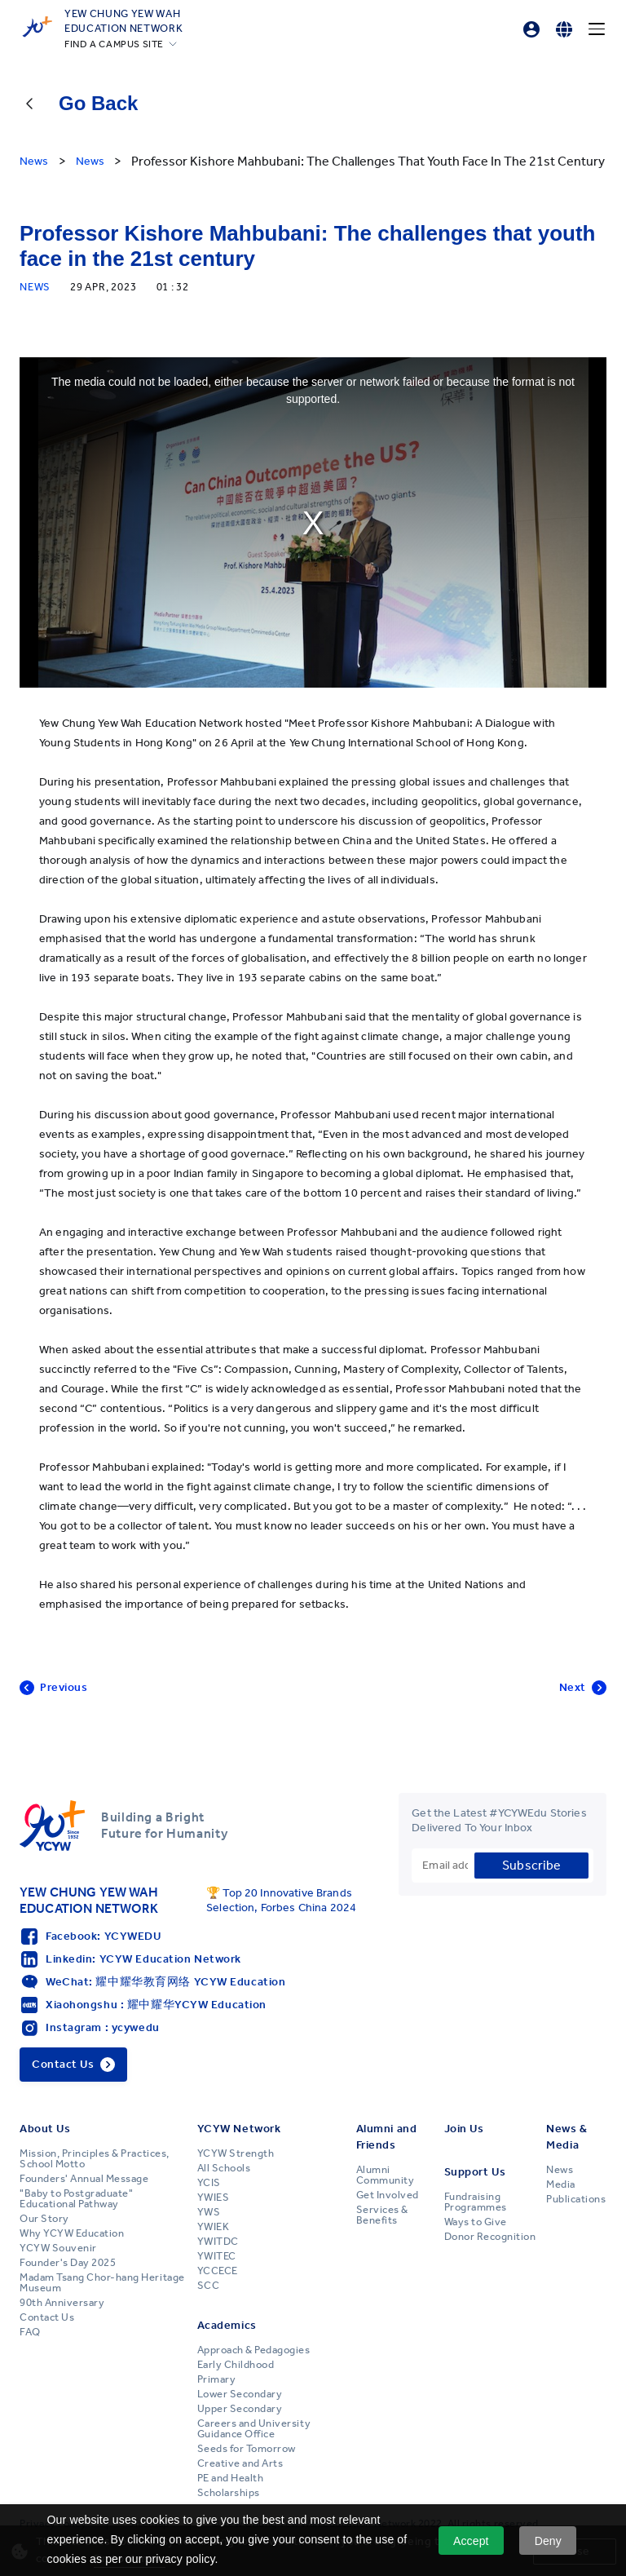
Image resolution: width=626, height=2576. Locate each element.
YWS (209, 2212)
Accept (471, 2540)
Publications (576, 2199)
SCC (208, 2285)
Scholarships (228, 2493)
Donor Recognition (490, 2236)
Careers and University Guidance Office (254, 2429)
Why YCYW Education (72, 2233)
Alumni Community (385, 2175)
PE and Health (230, 2478)
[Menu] (596, 29)
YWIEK (213, 2227)
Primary (216, 2379)
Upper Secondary (240, 2408)
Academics (227, 2325)
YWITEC (216, 2256)
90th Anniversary (62, 2302)
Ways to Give (475, 2222)
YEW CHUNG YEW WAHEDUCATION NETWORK (123, 20)
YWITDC (218, 2241)
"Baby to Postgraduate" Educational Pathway (76, 2199)
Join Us (464, 2129)
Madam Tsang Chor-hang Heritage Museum (102, 2283)
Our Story (44, 2218)
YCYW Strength (236, 2153)
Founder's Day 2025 (68, 2262)
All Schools (224, 2168)
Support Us (475, 2172)
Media (560, 2184)
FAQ (30, 2332)
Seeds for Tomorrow (246, 2448)
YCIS (209, 2183)
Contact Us (47, 2317)
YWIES (213, 2197)
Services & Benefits (382, 2215)
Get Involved (387, 2195)
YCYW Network (239, 2129)
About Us (45, 2129)
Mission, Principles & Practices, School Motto (95, 2159)
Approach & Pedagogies (254, 2350)
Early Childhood (236, 2364)
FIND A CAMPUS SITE (114, 44)
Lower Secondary (240, 2394)
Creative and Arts (240, 2463)
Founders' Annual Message (84, 2178)
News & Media (566, 2137)
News (559, 2169)
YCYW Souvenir (58, 2248)
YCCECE (217, 2271)
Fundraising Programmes (475, 2202)
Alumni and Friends (386, 2137)
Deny (548, 2540)
